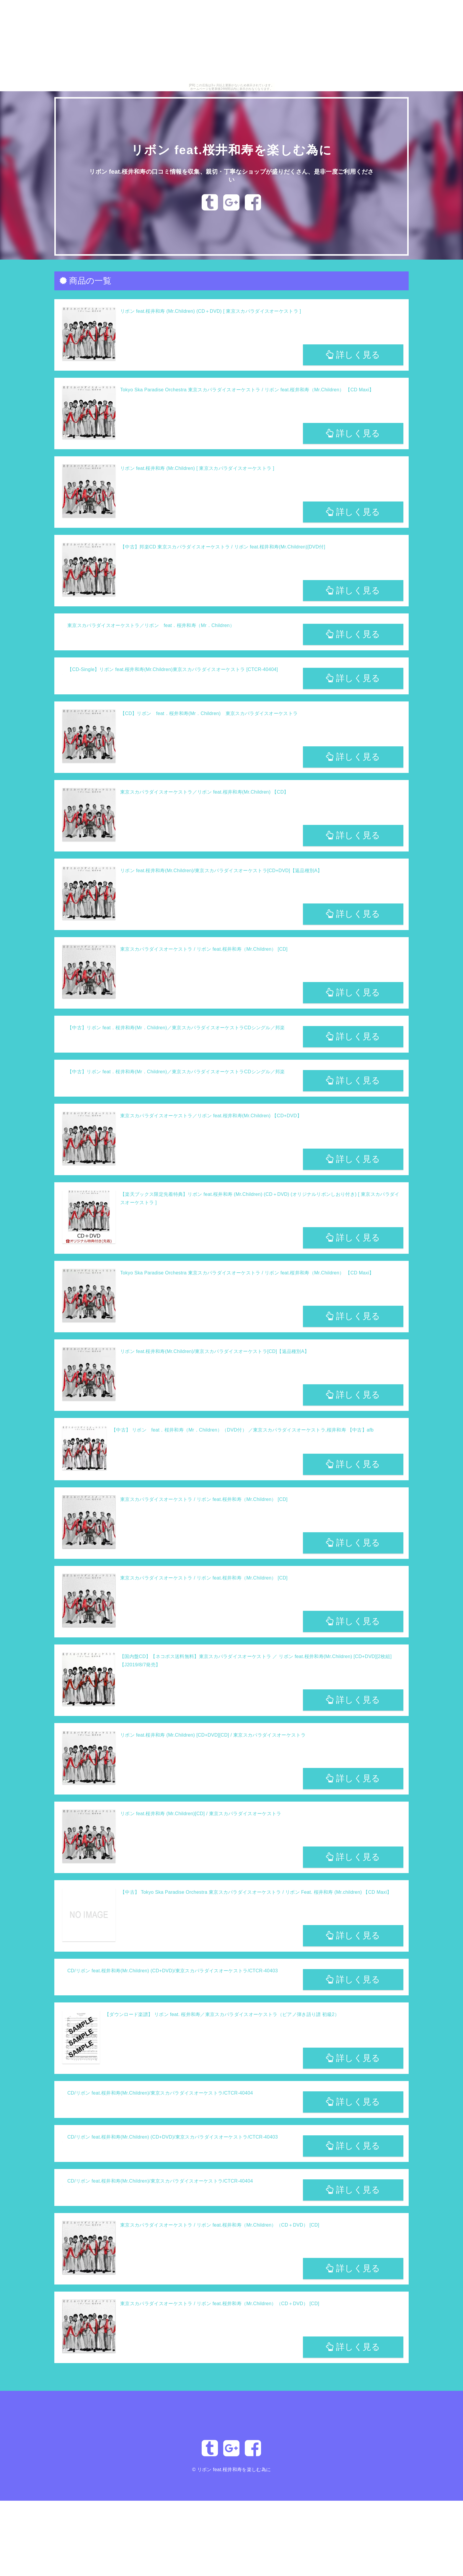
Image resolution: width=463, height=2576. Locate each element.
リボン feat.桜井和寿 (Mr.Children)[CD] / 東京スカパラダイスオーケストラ (200, 1813)
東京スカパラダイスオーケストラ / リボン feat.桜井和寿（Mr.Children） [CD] (204, 949)
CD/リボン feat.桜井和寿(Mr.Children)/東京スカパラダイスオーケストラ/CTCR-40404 (160, 2092)
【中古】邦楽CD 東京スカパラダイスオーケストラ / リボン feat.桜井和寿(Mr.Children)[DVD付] (222, 546)
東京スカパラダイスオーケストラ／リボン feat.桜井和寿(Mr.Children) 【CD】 (204, 791)
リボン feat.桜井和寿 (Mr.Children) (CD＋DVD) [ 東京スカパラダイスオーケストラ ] (210, 311)
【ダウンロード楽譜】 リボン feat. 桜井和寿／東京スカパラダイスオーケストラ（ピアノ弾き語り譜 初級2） (222, 2014)
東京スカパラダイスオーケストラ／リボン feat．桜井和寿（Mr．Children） (150, 625)
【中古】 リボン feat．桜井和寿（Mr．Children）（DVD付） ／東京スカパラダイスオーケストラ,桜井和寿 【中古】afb (242, 1429)
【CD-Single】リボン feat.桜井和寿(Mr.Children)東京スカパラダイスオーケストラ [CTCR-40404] (172, 669)
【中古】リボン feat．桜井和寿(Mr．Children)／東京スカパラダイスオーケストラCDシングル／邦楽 (176, 1027)
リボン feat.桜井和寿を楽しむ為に (231, 149)
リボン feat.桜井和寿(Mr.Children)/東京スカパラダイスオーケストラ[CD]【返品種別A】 (214, 1351)
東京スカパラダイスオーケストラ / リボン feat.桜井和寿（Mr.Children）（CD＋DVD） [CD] (219, 2224)
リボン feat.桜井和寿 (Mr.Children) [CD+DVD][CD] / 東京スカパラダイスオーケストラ (213, 1735)
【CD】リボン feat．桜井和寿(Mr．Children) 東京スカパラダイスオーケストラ (209, 713)
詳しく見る (353, 354)
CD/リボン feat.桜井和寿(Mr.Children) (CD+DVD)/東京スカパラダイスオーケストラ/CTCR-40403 (172, 1970)
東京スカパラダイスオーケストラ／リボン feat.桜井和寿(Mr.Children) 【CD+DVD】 (211, 1115)
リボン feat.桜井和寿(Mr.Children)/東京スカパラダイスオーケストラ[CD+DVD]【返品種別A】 (221, 870)
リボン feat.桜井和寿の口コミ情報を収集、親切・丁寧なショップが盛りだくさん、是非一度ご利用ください (231, 175)
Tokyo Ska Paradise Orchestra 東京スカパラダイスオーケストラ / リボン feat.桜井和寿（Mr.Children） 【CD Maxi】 (247, 389)
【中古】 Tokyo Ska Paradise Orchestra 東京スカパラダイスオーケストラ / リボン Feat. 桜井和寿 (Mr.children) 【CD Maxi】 (256, 1892)
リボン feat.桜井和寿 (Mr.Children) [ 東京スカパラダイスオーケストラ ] (197, 468)
